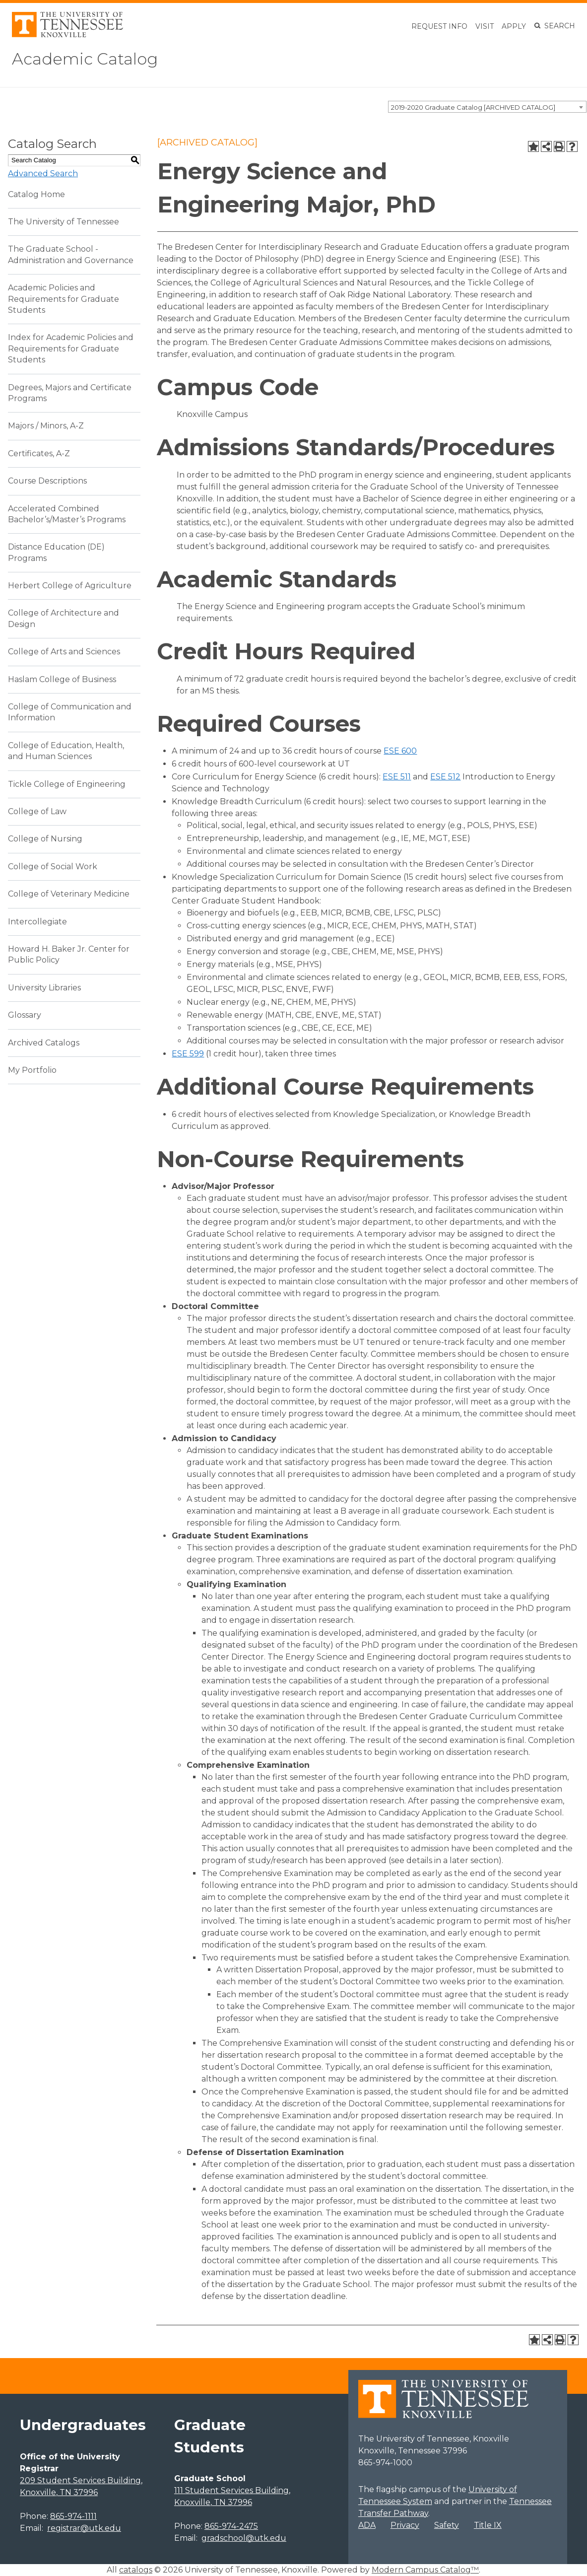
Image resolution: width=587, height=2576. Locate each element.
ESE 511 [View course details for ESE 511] (397, 776)
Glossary (24, 1015)
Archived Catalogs (43, 1042)
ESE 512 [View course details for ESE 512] (445, 776)
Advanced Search (43, 173)
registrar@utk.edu (84, 2528)
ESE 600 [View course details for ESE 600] (400, 751)
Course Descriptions (47, 481)
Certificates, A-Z (39, 453)
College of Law (37, 811)
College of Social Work (52, 866)
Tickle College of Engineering (67, 784)
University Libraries (44, 987)
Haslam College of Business (62, 679)
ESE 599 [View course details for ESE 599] (188, 1053)
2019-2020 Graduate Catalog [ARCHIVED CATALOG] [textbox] (473, 107)
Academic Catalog (85, 59)
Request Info (439, 26)
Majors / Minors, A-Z (46, 425)
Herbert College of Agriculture (69, 585)
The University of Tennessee (63, 221)
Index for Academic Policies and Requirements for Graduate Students (70, 348)
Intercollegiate (37, 921)
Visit (484, 26)
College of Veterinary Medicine (69, 894)
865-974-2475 (231, 2526)
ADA (367, 2525)
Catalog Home (36, 194)
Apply (514, 26)
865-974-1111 (73, 2516)
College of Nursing (45, 838)
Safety (446, 2525)
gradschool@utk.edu (243, 2538)
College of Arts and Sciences (64, 651)
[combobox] (487, 107)
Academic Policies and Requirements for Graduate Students (63, 299)
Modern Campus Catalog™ (425, 2570)
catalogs (135, 2570)
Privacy (405, 2525)
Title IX (488, 2525)
